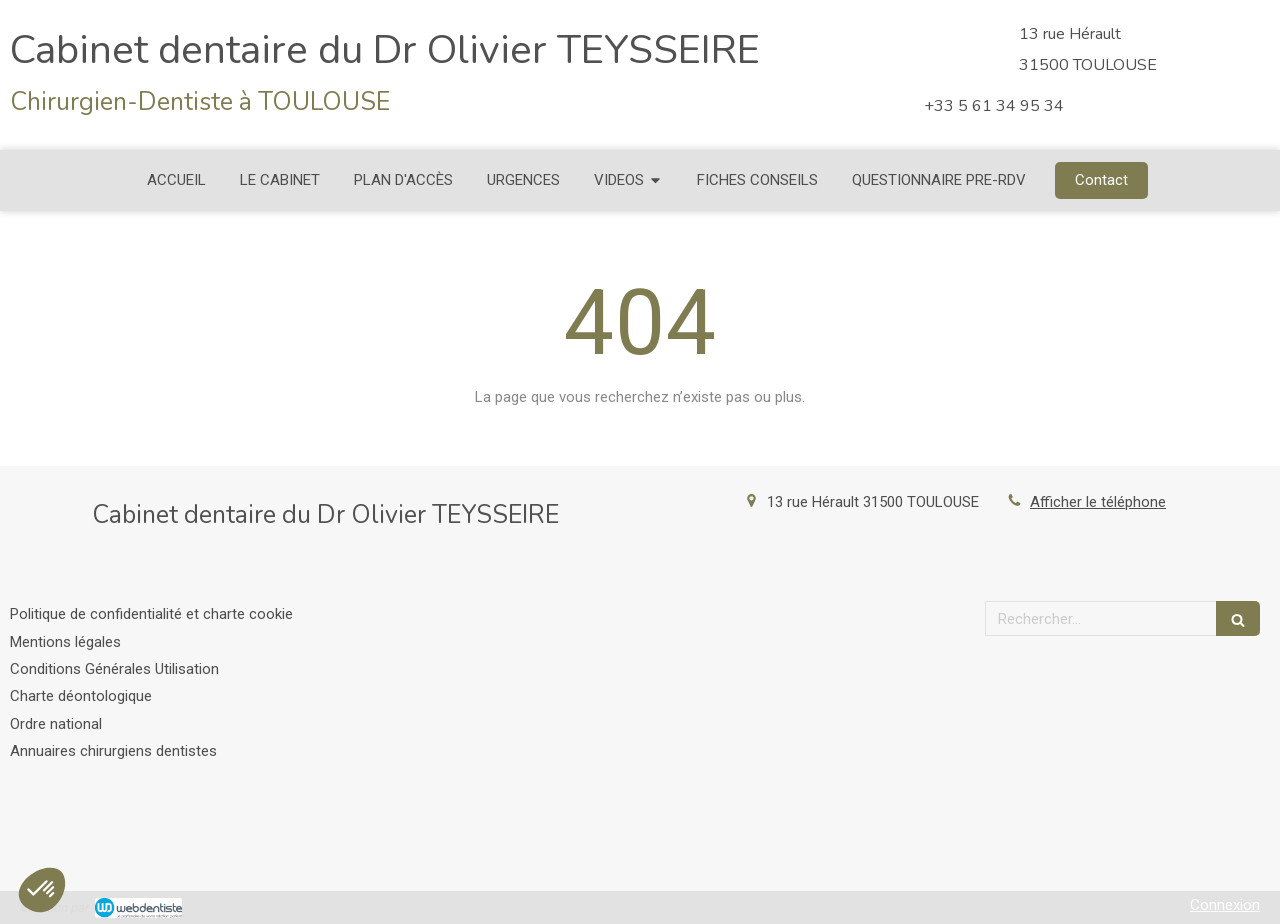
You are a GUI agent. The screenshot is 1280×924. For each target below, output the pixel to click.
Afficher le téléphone (1098, 502)
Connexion (1225, 905)
